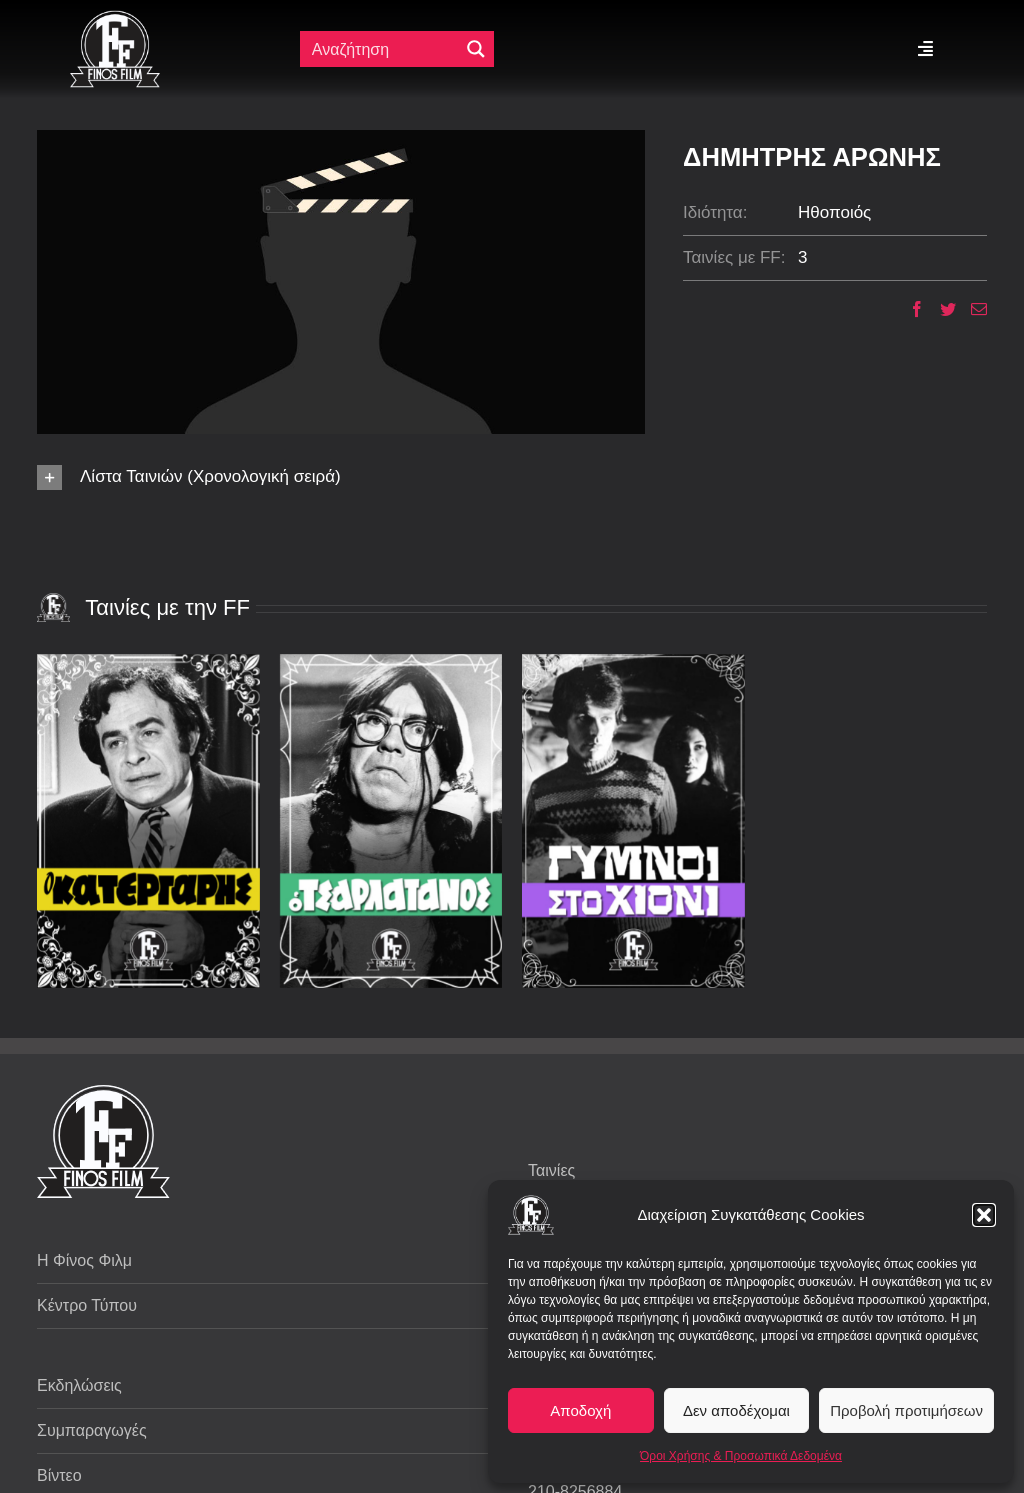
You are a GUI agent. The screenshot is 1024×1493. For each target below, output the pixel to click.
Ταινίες (551, 1170)
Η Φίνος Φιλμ (84, 1260)
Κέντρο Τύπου (87, 1305)
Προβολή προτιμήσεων (906, 1410)
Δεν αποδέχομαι (736, 1410)
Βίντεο (59, 1475)
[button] (984, 1215)
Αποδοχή (580, 1410)
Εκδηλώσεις (79, 1385)
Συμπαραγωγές (92, 1430)
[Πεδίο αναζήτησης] (381, 49)
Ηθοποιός (834, 212)
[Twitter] (940, 309)
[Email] (971, 309)
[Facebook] (909, 309)
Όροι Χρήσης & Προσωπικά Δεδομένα (741, 1456)
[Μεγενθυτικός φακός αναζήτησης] (476, 49)
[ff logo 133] (115, 18)
